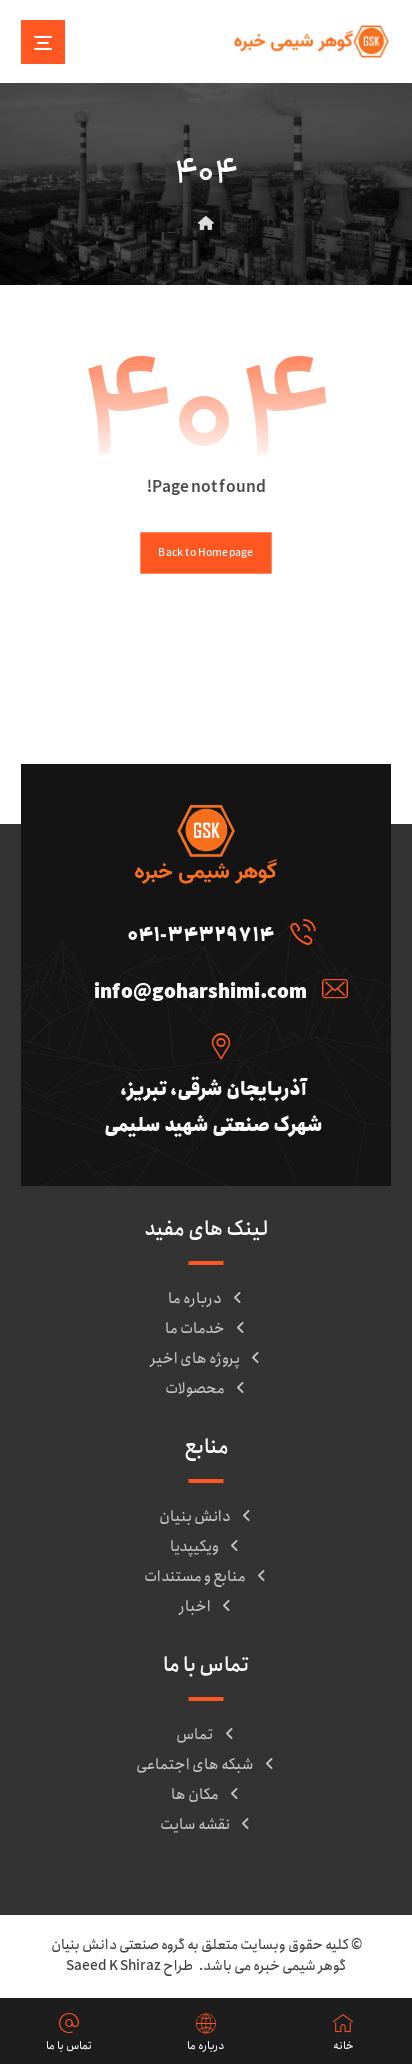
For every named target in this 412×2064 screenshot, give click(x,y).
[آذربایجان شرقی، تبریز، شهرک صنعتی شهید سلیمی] (216, 1045)
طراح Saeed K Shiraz (130, 1966)
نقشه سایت (206, 1825)
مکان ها (206, 1795)
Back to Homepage (205, 552)
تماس (206, 1735)
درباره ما (206, 1299)
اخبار (206, 1607)
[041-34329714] (216, 931)
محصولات (206, 1389)
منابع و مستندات (206, 1577)
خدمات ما (206, 1329)
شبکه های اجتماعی (206, 1765)
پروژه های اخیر (206, 1359)
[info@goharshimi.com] (216, 988)
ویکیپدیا (206, 1547)
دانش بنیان (206, 1517)
